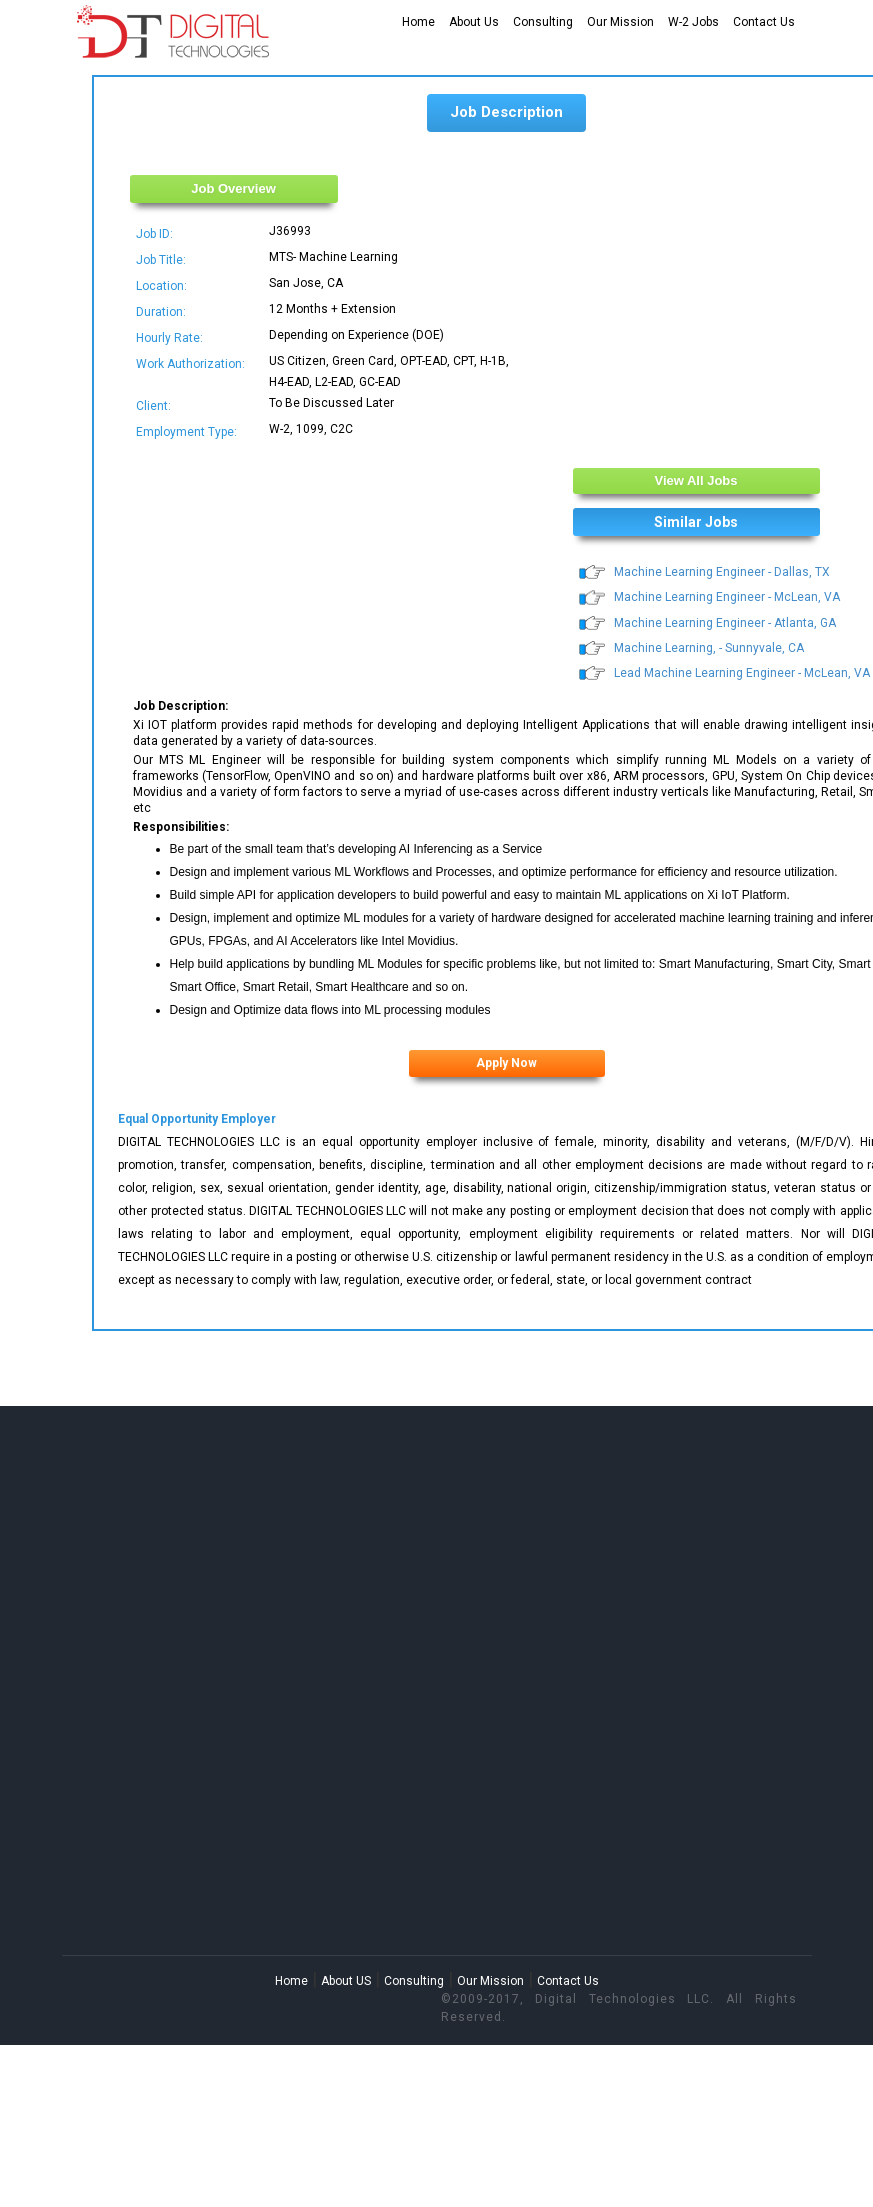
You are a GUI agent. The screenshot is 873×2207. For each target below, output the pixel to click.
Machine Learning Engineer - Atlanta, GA (725, 623)
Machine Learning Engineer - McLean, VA (727, 597)
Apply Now (506, 1063)
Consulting (543, 22)
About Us (474, 22)
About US (346, 1981)
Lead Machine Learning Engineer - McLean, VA (742, 673)
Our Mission (620, 22)
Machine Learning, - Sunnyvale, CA (709, 648)
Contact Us (764, 22)
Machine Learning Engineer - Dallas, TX (722, 572)
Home (418, 22)
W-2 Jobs (693, 22)
